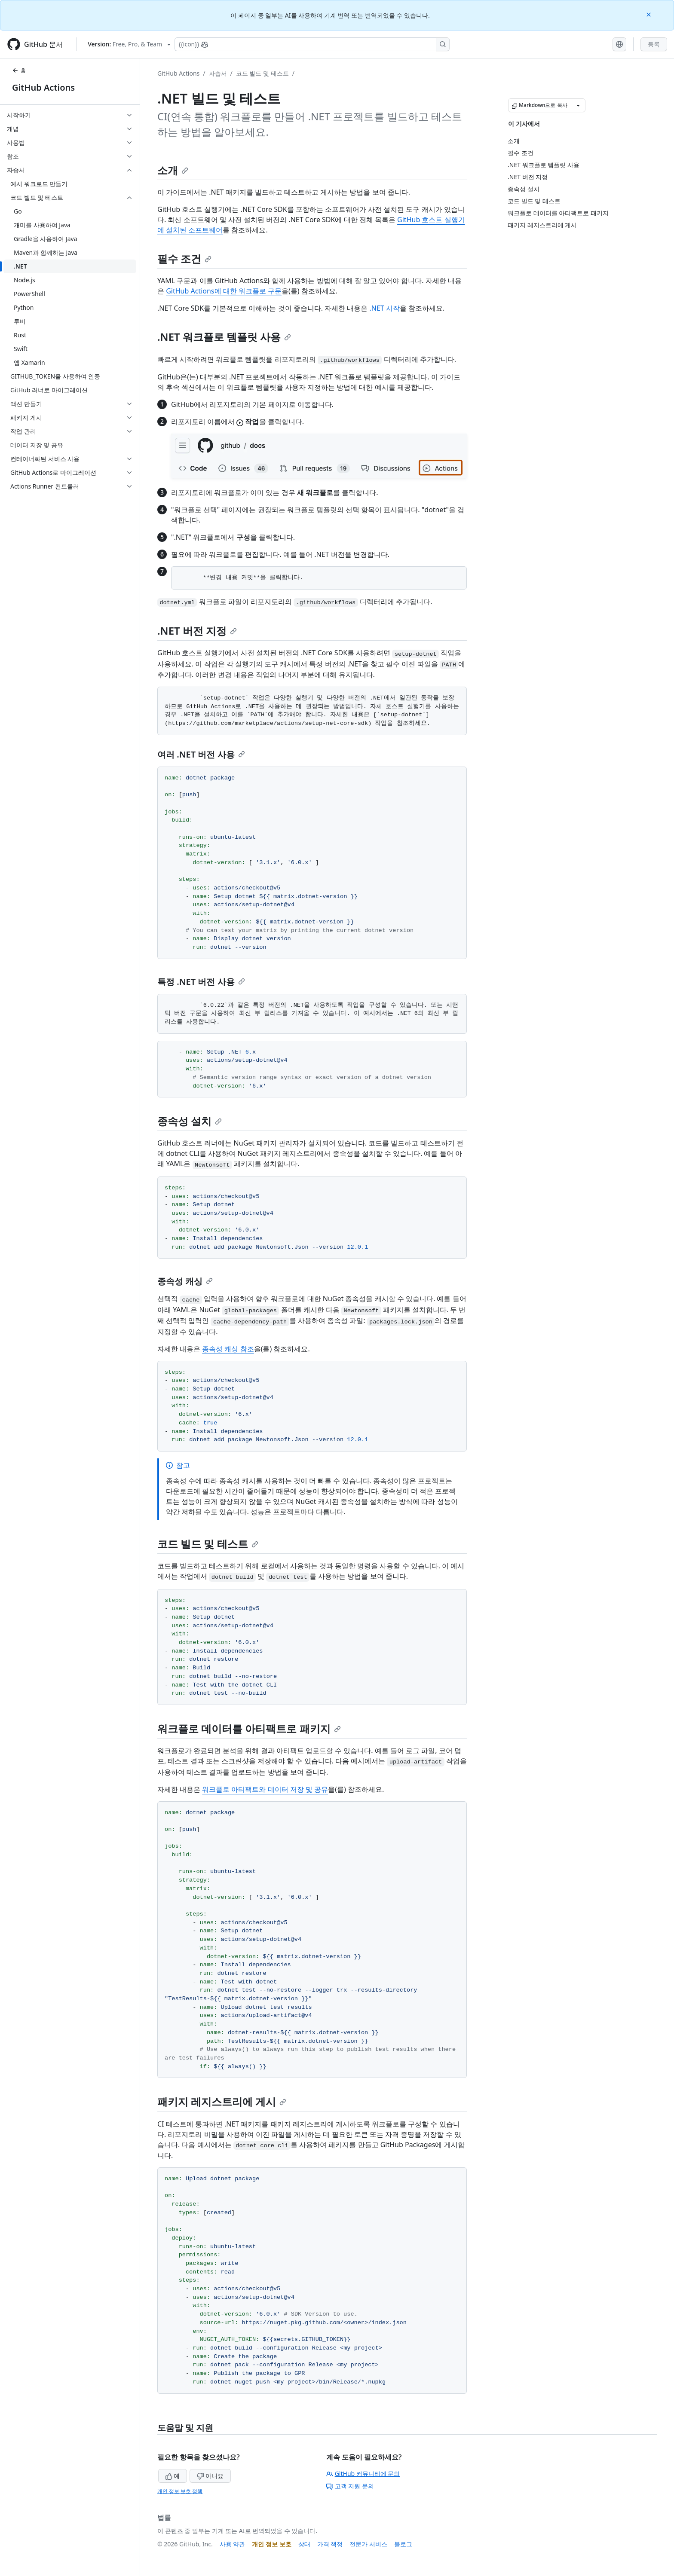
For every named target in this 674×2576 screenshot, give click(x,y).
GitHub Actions (43, 87)
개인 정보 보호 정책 (179, 2491)
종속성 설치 (189, 1121)
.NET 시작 (384, 308)
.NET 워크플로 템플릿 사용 (224, 337)
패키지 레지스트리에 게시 (221, 2101)
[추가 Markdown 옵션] (578, 105)
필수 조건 (184, 258)
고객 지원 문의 (350, 2486)
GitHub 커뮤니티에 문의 (363, 2473)
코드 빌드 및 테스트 (262, 73)
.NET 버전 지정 (197, 630)
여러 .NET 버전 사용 (201, 754)
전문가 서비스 (368, 2544)
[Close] (649, 14)
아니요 (210, 2476)
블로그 (403, 2544)
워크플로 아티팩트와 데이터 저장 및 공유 (265, 1789)
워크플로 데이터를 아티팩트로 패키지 (249, 1728)
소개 (172, 170)
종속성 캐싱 (185, 1281)
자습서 (218, 73)
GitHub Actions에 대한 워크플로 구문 (224, 291)
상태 (304, 2544)
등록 (654, 44)
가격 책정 (330, 2544)
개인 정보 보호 (271, 2544)
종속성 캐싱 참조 (228, 1349)
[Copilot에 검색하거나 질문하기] (312, 44)
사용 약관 (232, 2544)
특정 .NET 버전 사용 (201, 981)
